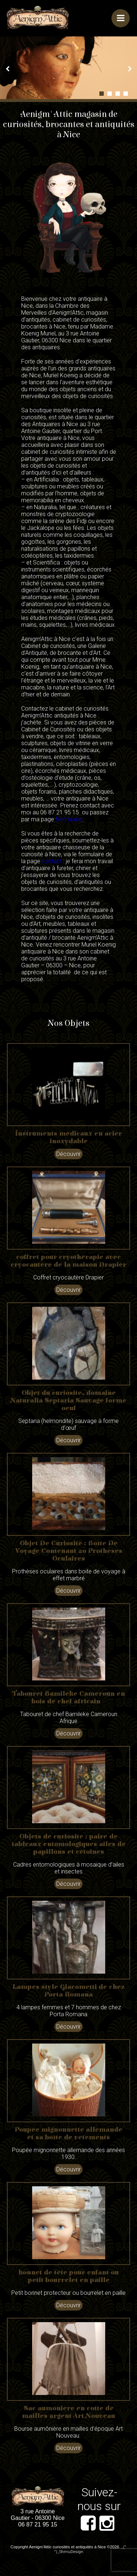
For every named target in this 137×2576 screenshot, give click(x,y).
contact (52, 861)
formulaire (68, 819)
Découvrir (68, 1154)
